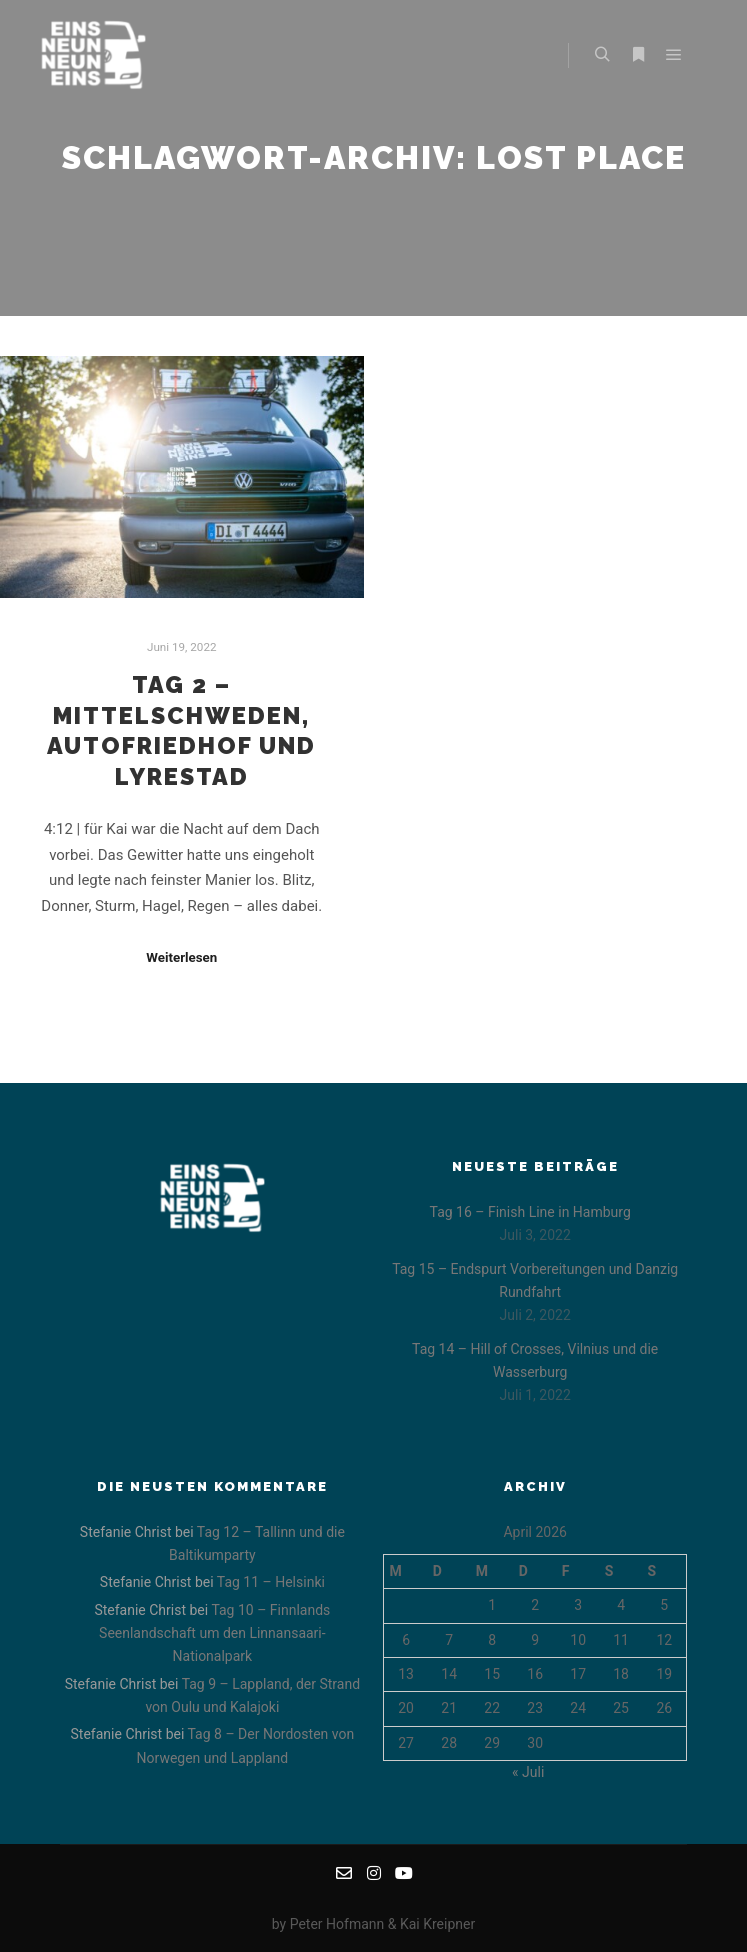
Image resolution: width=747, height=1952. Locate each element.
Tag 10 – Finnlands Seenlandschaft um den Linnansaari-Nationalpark (214, 1633)
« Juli (528, 1772)
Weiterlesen (181, 957)
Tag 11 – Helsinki (271, 1582)
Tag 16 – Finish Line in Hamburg (530, 1212)
